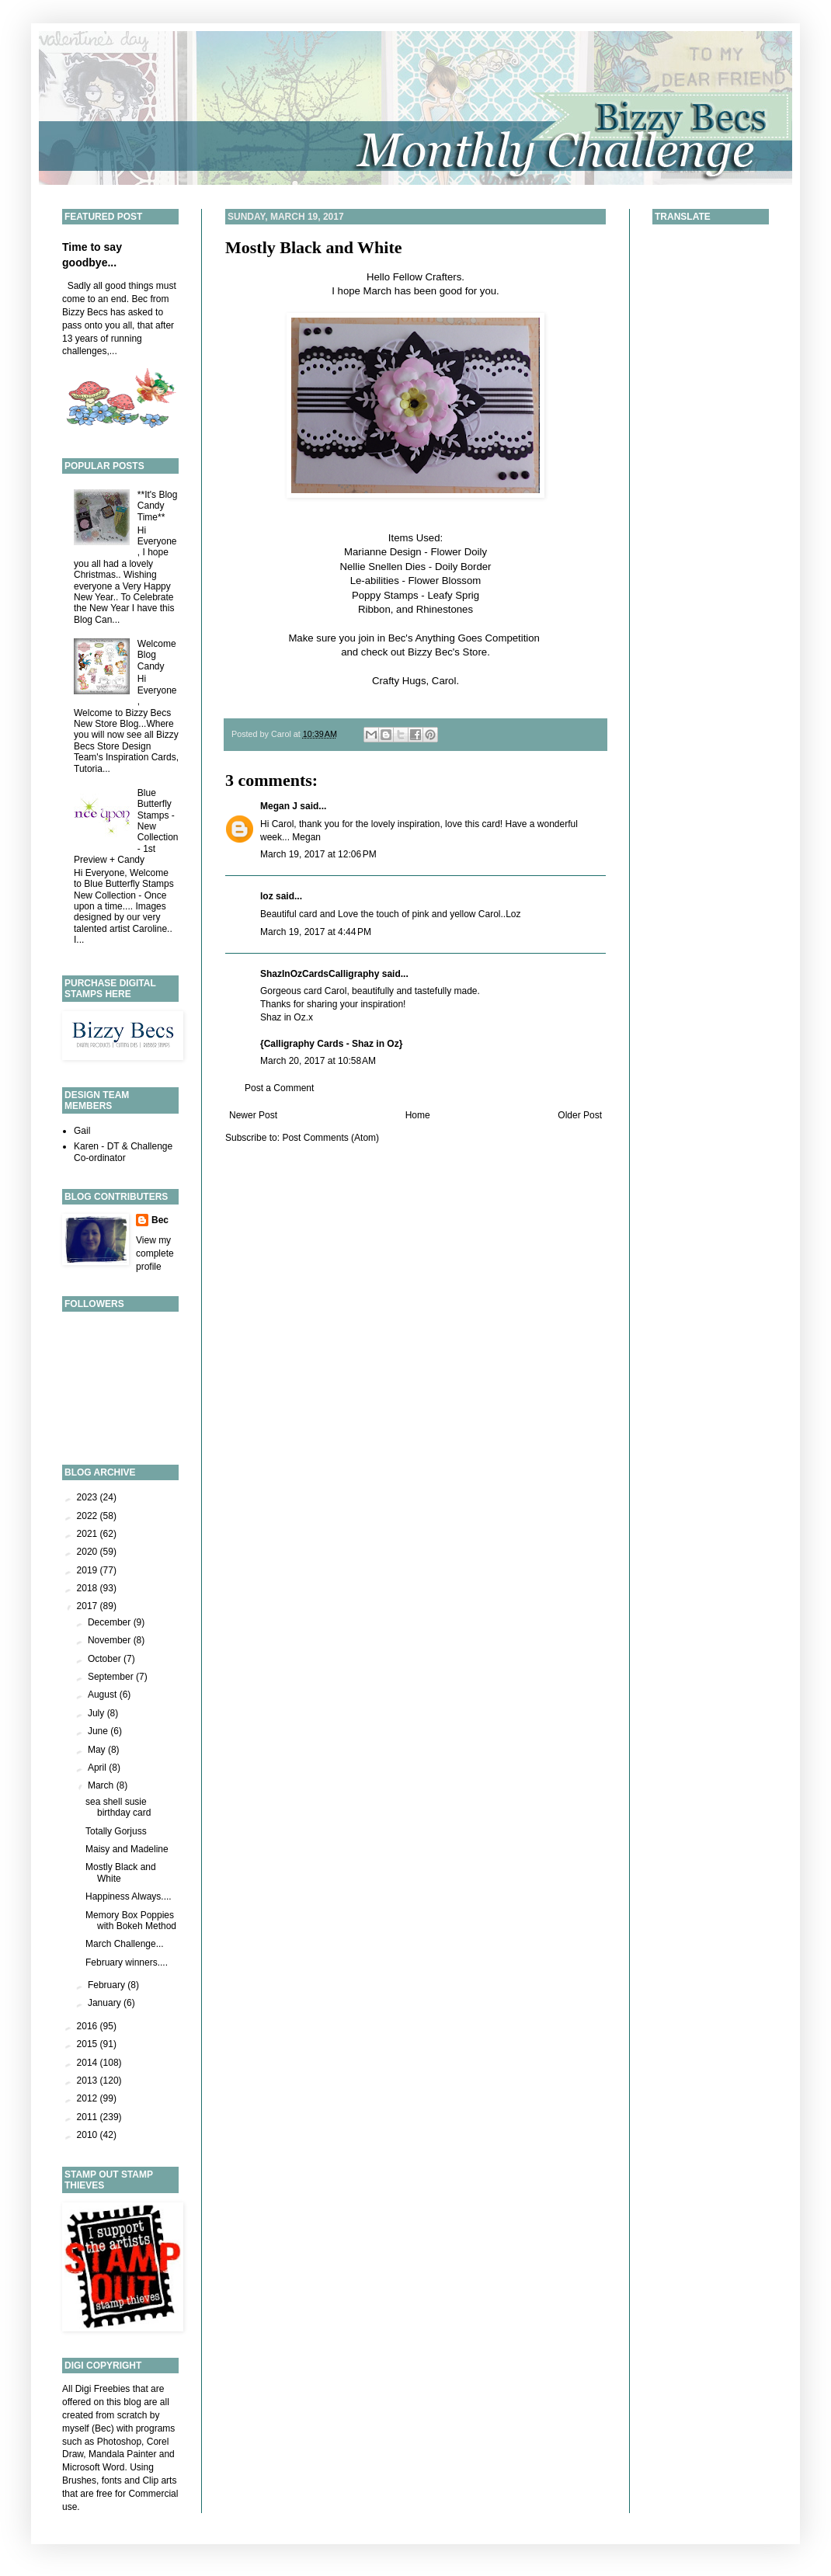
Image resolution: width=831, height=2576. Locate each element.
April (98, 1767)
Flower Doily (458, 552)
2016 (88, 2026)
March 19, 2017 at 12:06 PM (318, 854)
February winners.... (126, 1962)
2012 (88, 2098)
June (99, 1731)
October (105, 1658)
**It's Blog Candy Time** (157, 506)
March (102, 1785)
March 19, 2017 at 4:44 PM (315, 931)
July (97, 1713)
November (111, 1640)
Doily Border (463, 566)
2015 (88, 2044)
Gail (82, 1130)
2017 (88, 1606)
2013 (88, 2080)
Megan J (278, 806)
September (112, 1676)
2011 (88, 2117)
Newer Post (253, 1115)
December (111, 1622)
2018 (88, 1588)
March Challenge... (124, 1943)
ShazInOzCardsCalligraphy (319, 973)
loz (266, 896)
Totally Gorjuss (116, 1831)
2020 (88, 1551)
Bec (160, 1220)
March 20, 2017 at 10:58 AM (318, 1060)
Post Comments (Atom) (330, 1137)
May (98, 1749)
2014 (88, 2062)
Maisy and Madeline (127, 1849)
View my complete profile (155, 1253)
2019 (88, 1570)
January (105, 2002)
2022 (88, 1515)
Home (417, 1115)
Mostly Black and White (313, 247)
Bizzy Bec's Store (447, 652)
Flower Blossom (444, 580)
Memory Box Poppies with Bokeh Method (130, 1920)
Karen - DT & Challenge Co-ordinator (123, 1152)
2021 (88, 1533)
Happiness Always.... (128, 1896)
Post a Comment (279, 1088)
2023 (88, 1497)
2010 (88, 2134)
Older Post (580, 1115)
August (104, 1694)
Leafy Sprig (453, 595)
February (107, 1985)
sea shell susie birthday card (118, 1807)
